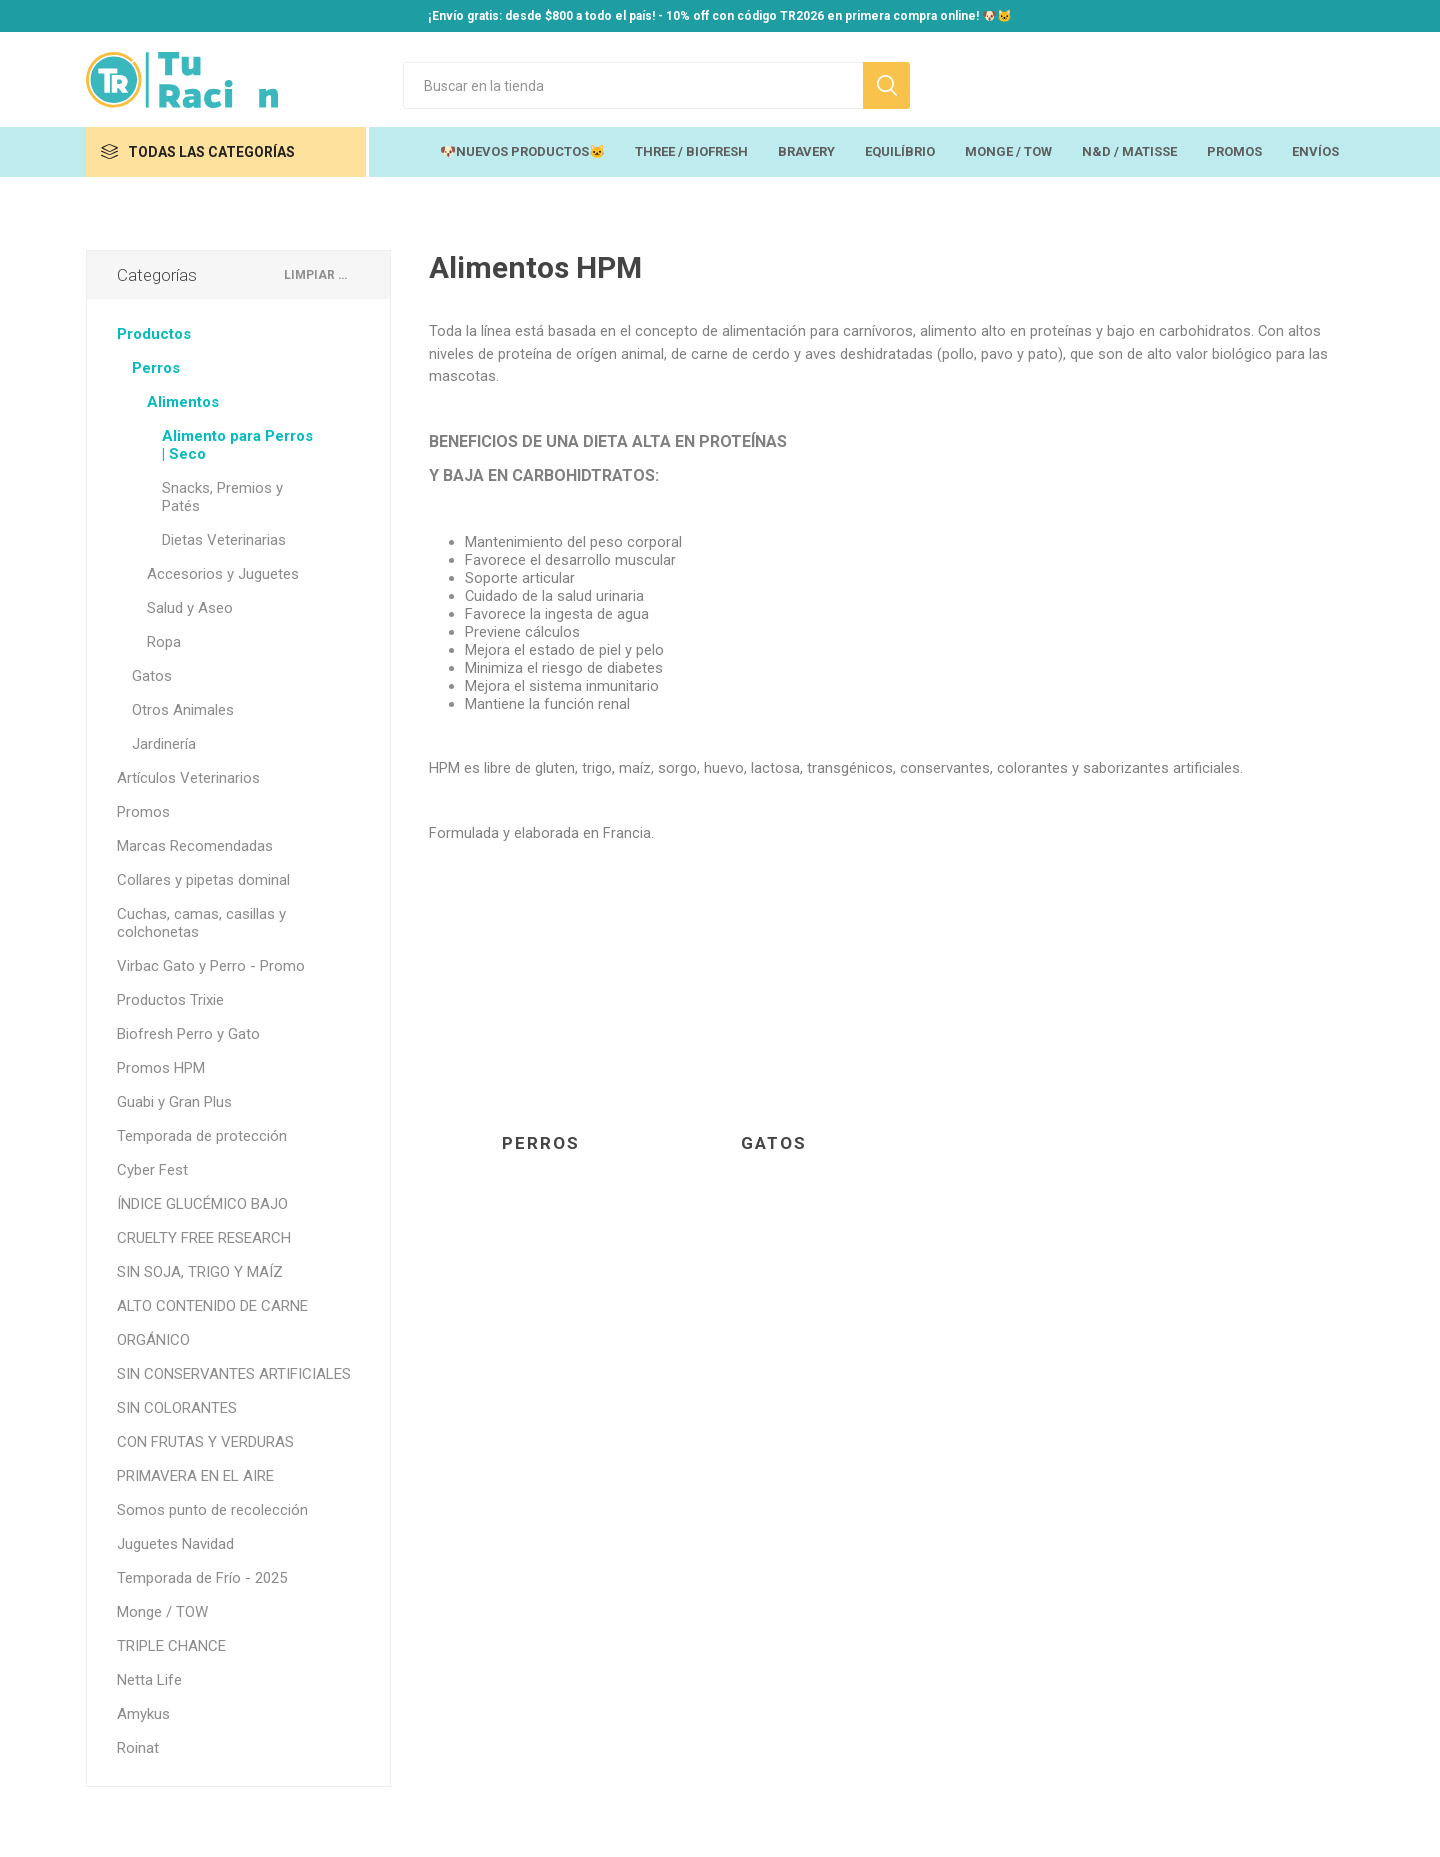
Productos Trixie (170, 1000)
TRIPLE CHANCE (171, 1646)
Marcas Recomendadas (195, 846)
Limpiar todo (317, 275)
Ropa (164, 642)
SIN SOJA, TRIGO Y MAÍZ (200, 1272)
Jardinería (164, 744)
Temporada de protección (202, 1136)
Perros (541, 1143)
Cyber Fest (152, 1170)
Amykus (143, 1714)
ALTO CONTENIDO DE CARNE (212, 1306)
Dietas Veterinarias (224, 540)
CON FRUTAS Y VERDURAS (205, 1442)
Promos (143, 812)
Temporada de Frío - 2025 (202, 1578)
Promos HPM (161, 1068)
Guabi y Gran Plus (174, 1102)
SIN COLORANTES (177, 1408)
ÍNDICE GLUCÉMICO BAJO (202, 1204)
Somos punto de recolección (212, 1510)
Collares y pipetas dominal (203, 880)
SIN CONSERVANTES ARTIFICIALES (234, 1374)
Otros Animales (183, 710)
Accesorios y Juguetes (223, 574)
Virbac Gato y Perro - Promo (211, 966)
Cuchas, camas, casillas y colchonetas (201, 923)
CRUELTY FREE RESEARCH (204, 1238)
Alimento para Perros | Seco (237, 445)
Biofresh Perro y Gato (188, 1034)
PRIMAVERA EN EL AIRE (195, 1476)
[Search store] (633, 85)
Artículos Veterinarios (188, 778)
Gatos (774, 1143)
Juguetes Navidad (175, 1544)
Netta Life (149, 1680)
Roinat (138, 1748)
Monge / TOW (162, 1612)
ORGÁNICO (153, 1340)
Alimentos (183, 402)
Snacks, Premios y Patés (222, 497)
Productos (154, 334)
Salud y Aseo (190, 608)
